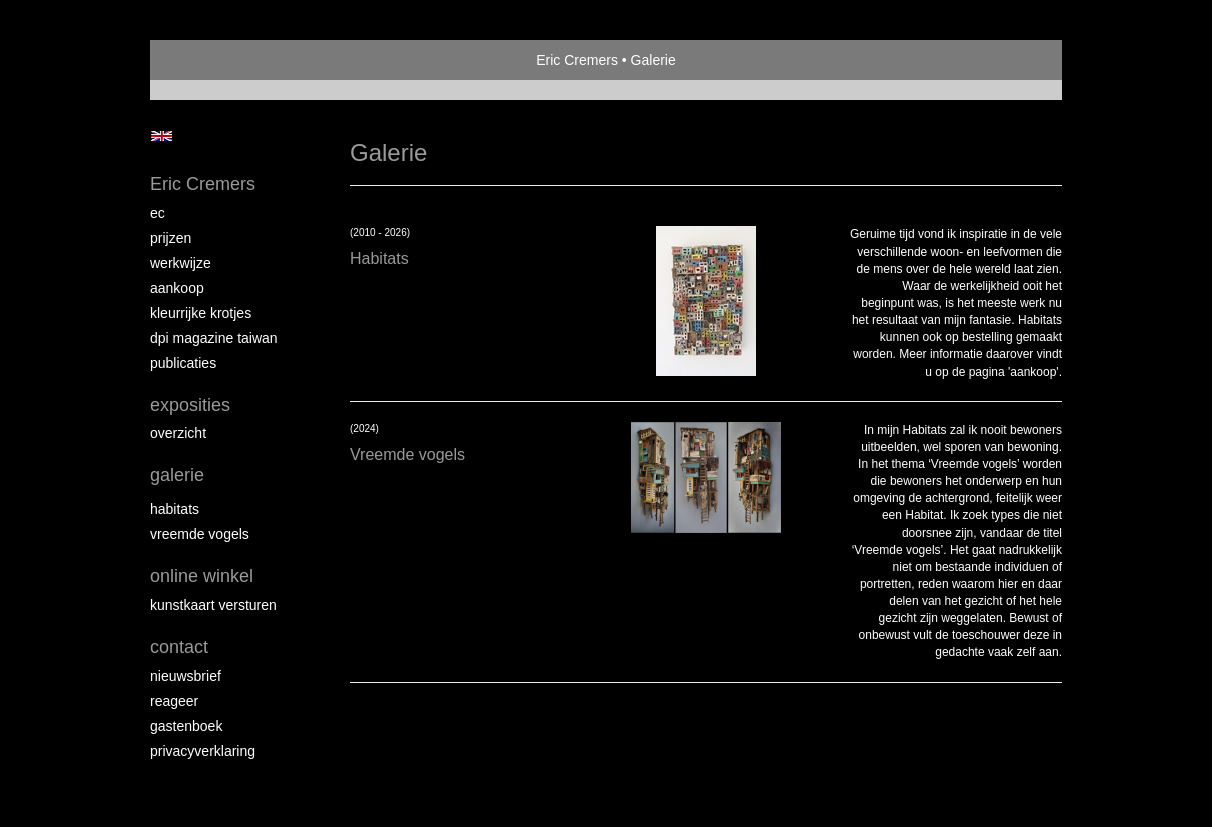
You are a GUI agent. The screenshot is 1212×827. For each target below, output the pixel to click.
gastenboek (186, 726)
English (161, 136)
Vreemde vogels (199, 534)
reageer (174, 701)
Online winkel (201, 576)
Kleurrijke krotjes (200, 313)
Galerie (177, 475)
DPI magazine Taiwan (214, 338)
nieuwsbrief (185, 676)
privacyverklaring (202, 751)
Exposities (190, 405)
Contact (179, 647)
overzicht (178, 433)
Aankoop (177, 288)
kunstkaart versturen (213, 605)
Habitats (174, 509)
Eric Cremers (577, 60)
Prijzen (170, 238)
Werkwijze (180, 263)
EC (157, 213)
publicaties (183, 363)
